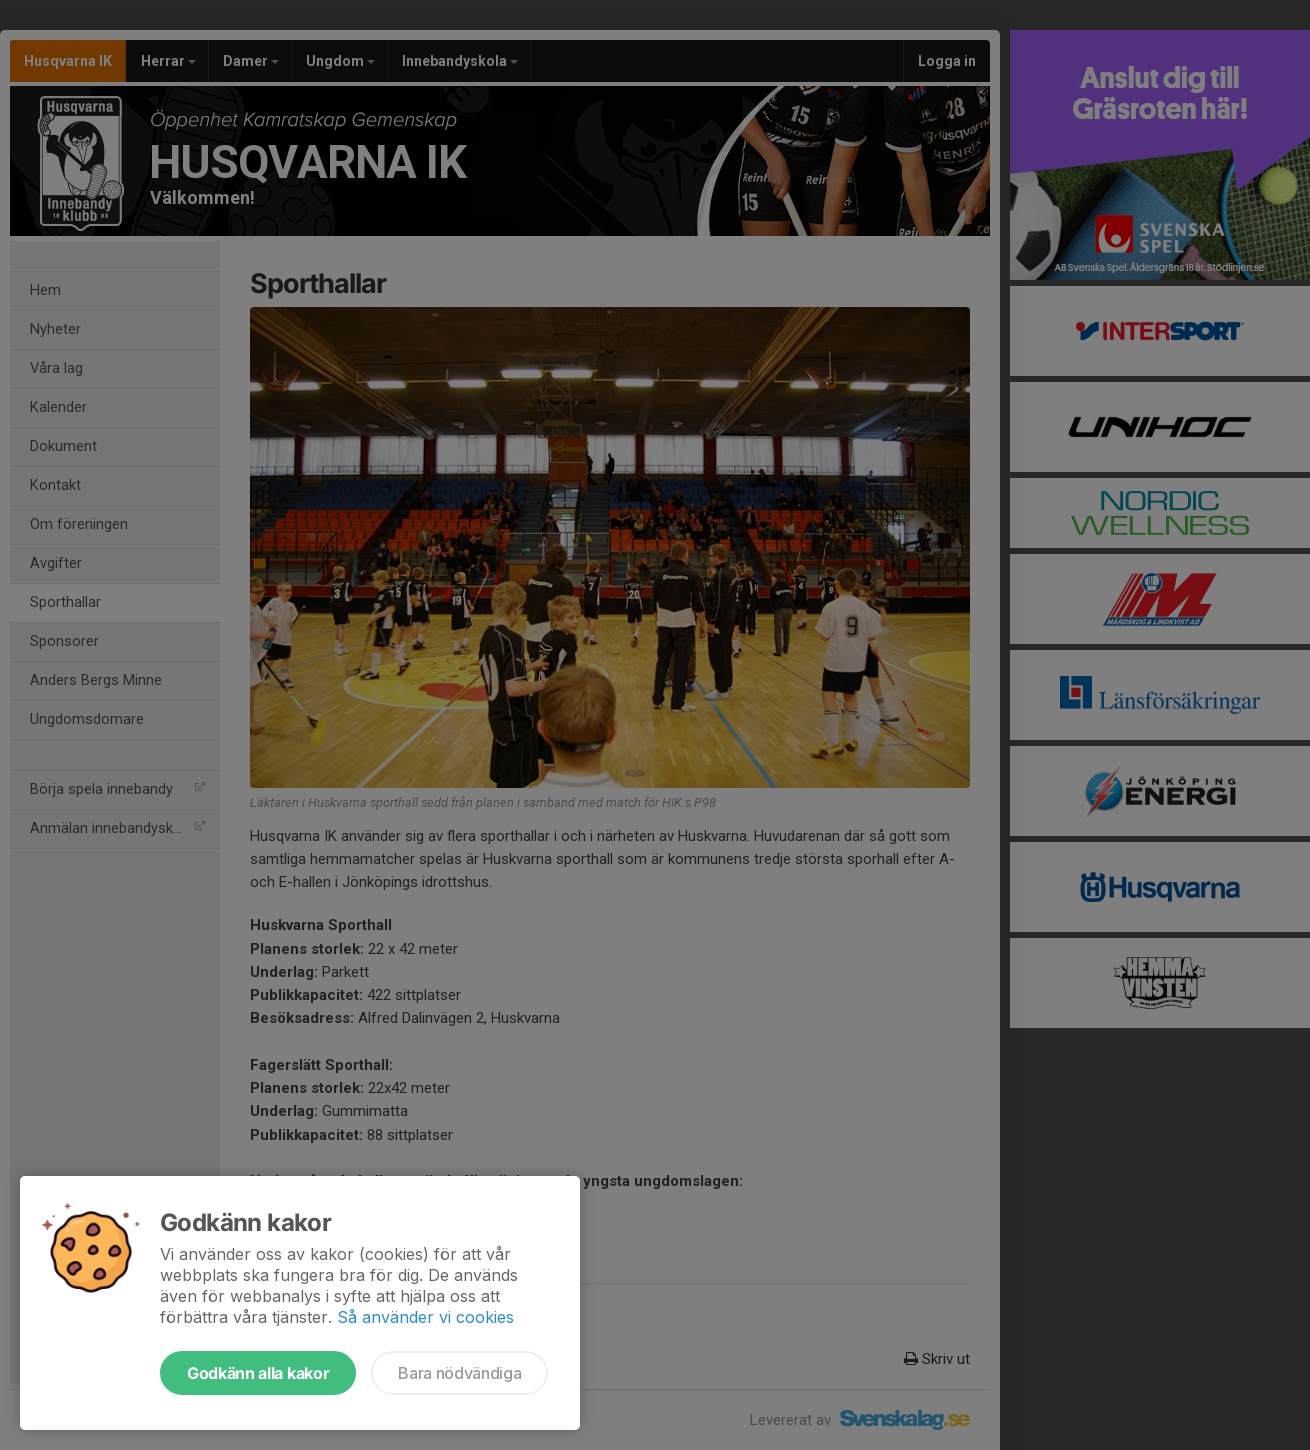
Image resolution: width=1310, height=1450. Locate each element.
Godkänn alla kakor (258, 1373)
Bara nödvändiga (459, 1373)
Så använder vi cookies (425, 1317)
